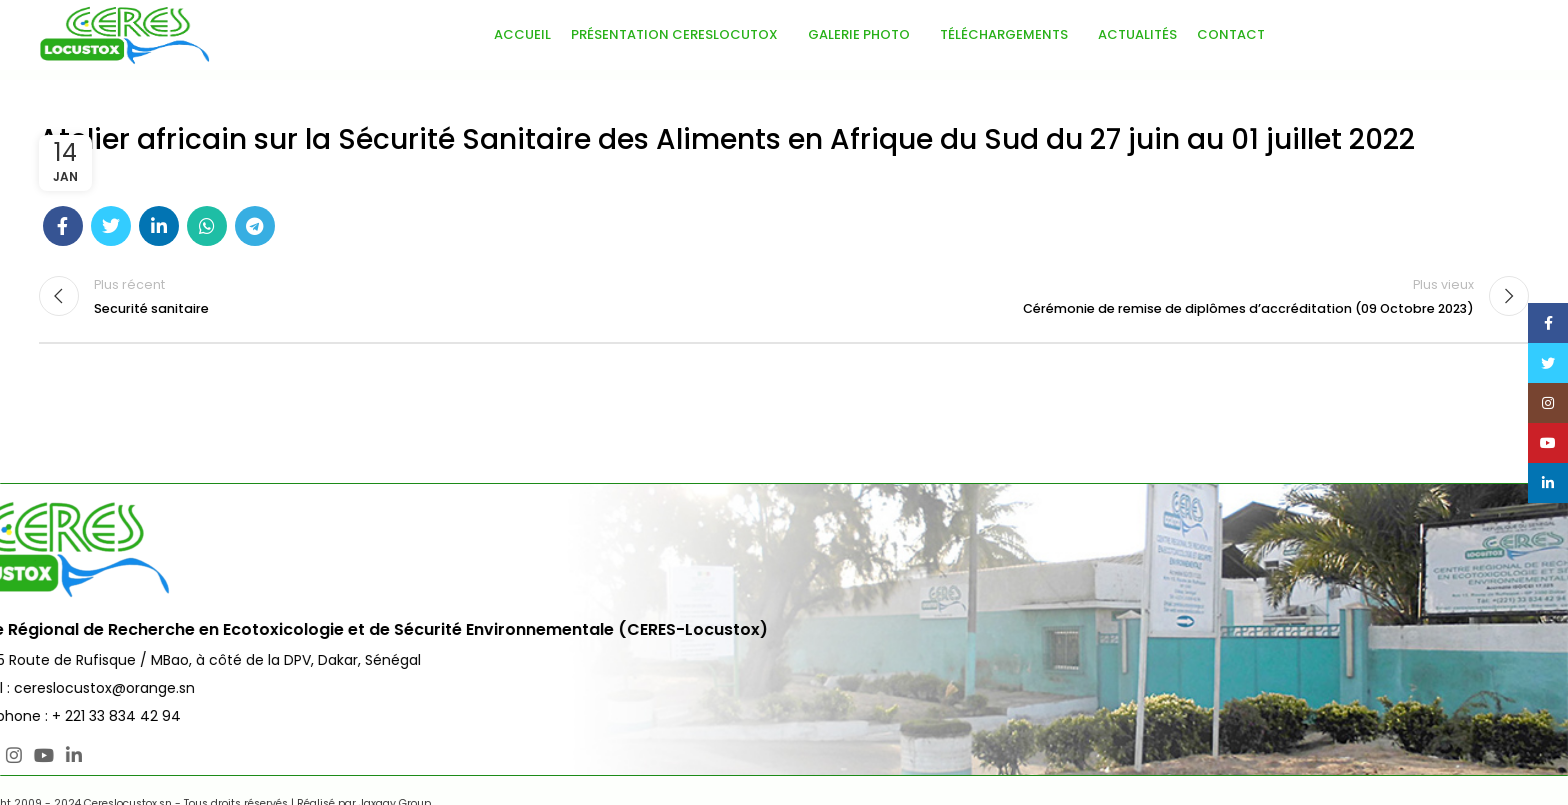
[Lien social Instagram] (106, 755)
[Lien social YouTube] (136, 755)
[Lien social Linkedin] (159, 226)
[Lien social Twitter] (111, 226)
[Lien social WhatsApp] (207, 226)
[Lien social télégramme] (255, 226)
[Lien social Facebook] (63, 226)
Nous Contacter (1458, 569)
